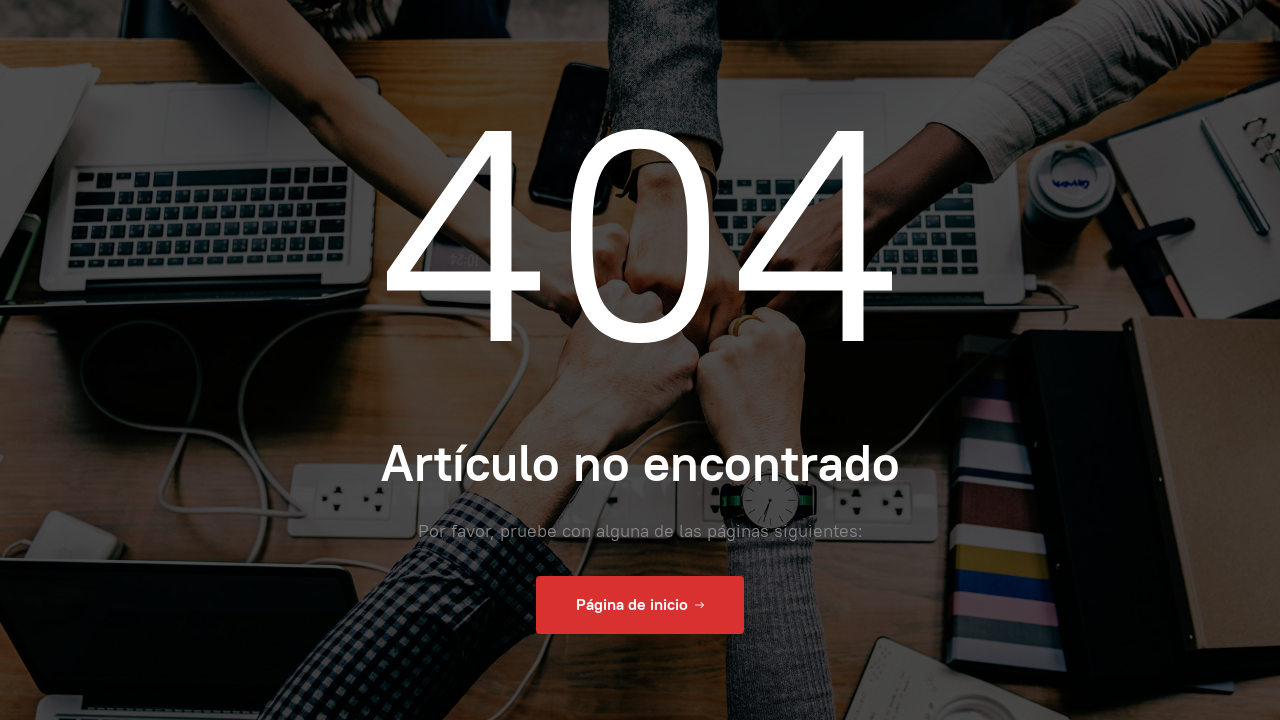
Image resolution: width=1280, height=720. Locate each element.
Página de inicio (640, 605)
